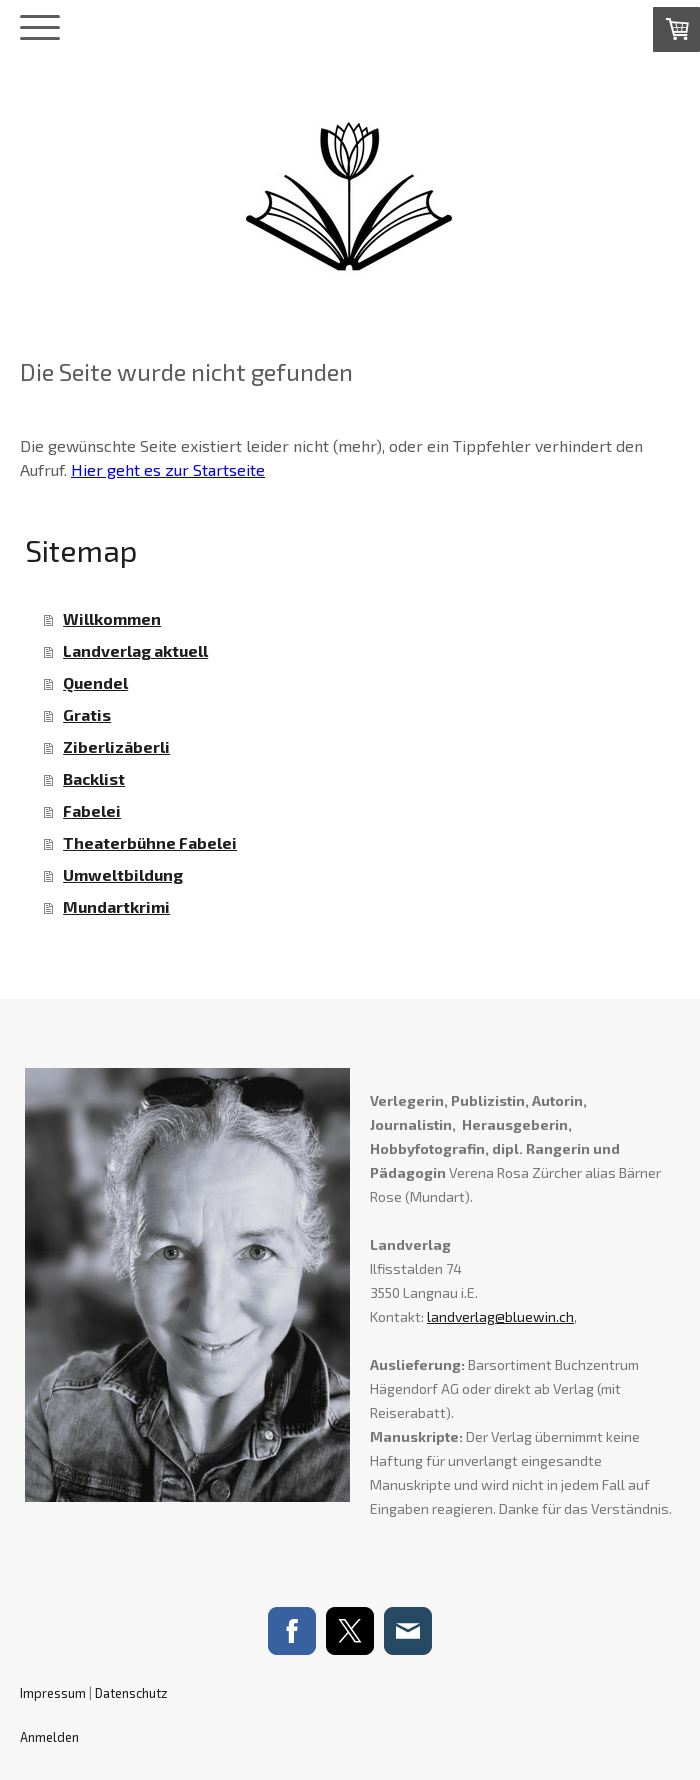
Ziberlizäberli (116, 746)
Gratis (87, 714)
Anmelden (49, 1737)
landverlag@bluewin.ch (500, 1316)
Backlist (94, 778)
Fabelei (92, 810)
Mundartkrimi (116, 906)
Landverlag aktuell (135, 650)
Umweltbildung (123, 874)
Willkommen (112, 618)
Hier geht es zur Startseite (168, 469)
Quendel (95, 682)
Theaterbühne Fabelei (150, 842)
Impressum (53, 1693)
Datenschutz (131, 1693)
